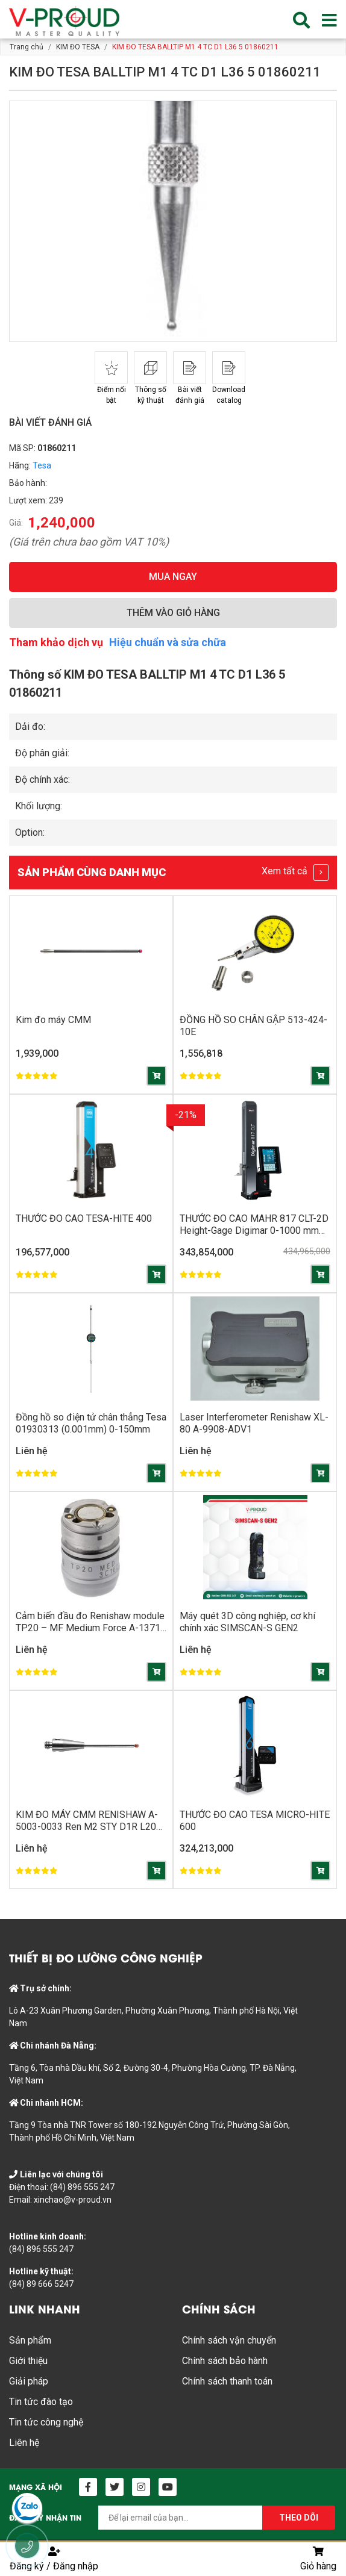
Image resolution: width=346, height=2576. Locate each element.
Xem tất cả (295, 872)
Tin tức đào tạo (41, 2401)
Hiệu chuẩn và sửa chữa (167, 642)
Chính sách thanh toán (227, 2381)
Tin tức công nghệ (46, 2422)
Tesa (42, 465)
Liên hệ (24, 2442)
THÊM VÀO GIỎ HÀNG (173, 612)
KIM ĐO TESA (77, 47)
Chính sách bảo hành (225, 2360)
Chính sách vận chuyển (229, 2340)
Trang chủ (26, 47)
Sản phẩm (30, 2340)
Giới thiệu (28, 2360)
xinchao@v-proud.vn (73, 2199)
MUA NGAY (173, 576)
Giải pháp (28, 2381)
